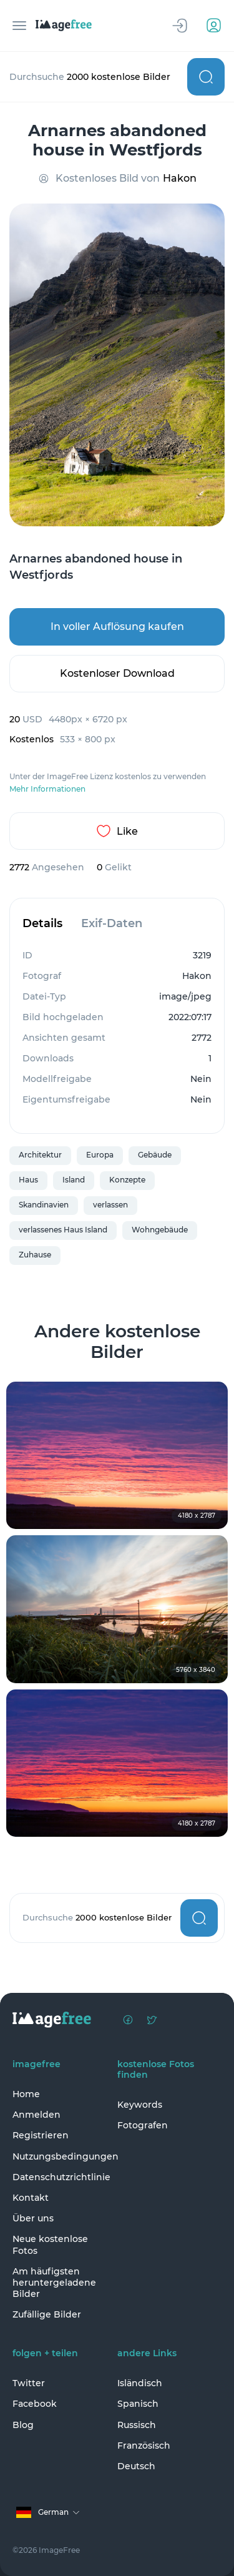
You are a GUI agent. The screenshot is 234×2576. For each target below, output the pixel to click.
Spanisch (137, 2403)
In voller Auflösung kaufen (117, 626)
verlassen (110, 1204)
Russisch (136, 2425)
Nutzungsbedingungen (61, 2156)
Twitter (28, 2383)
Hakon (180, 178)
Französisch (143, 2445)
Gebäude (155, 1154)
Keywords (139, 2104)
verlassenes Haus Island (63, 1229)
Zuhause (35, 1254)
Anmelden (36, 2114)
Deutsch (136, 2466)
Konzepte (127, 1179)
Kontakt (30, 2197)
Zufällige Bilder (46, 2314)
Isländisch (139, 2383)
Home (26, 2094)
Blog (23, 2425)
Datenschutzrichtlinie (61, 2177)
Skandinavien (44, 1204)
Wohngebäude (160, 1229)
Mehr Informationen (47, 789)
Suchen (206, 77)
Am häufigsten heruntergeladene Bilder (54, 2282)
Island (73, 1179)
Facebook (34, 2403)
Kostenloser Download (117, 673)
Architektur (40, 1154)
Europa (100, 1154)
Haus (28, 1179)
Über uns (33, 2218)
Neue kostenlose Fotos (50, 2244)
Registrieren (40, 2135)
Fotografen (142, 2125)
